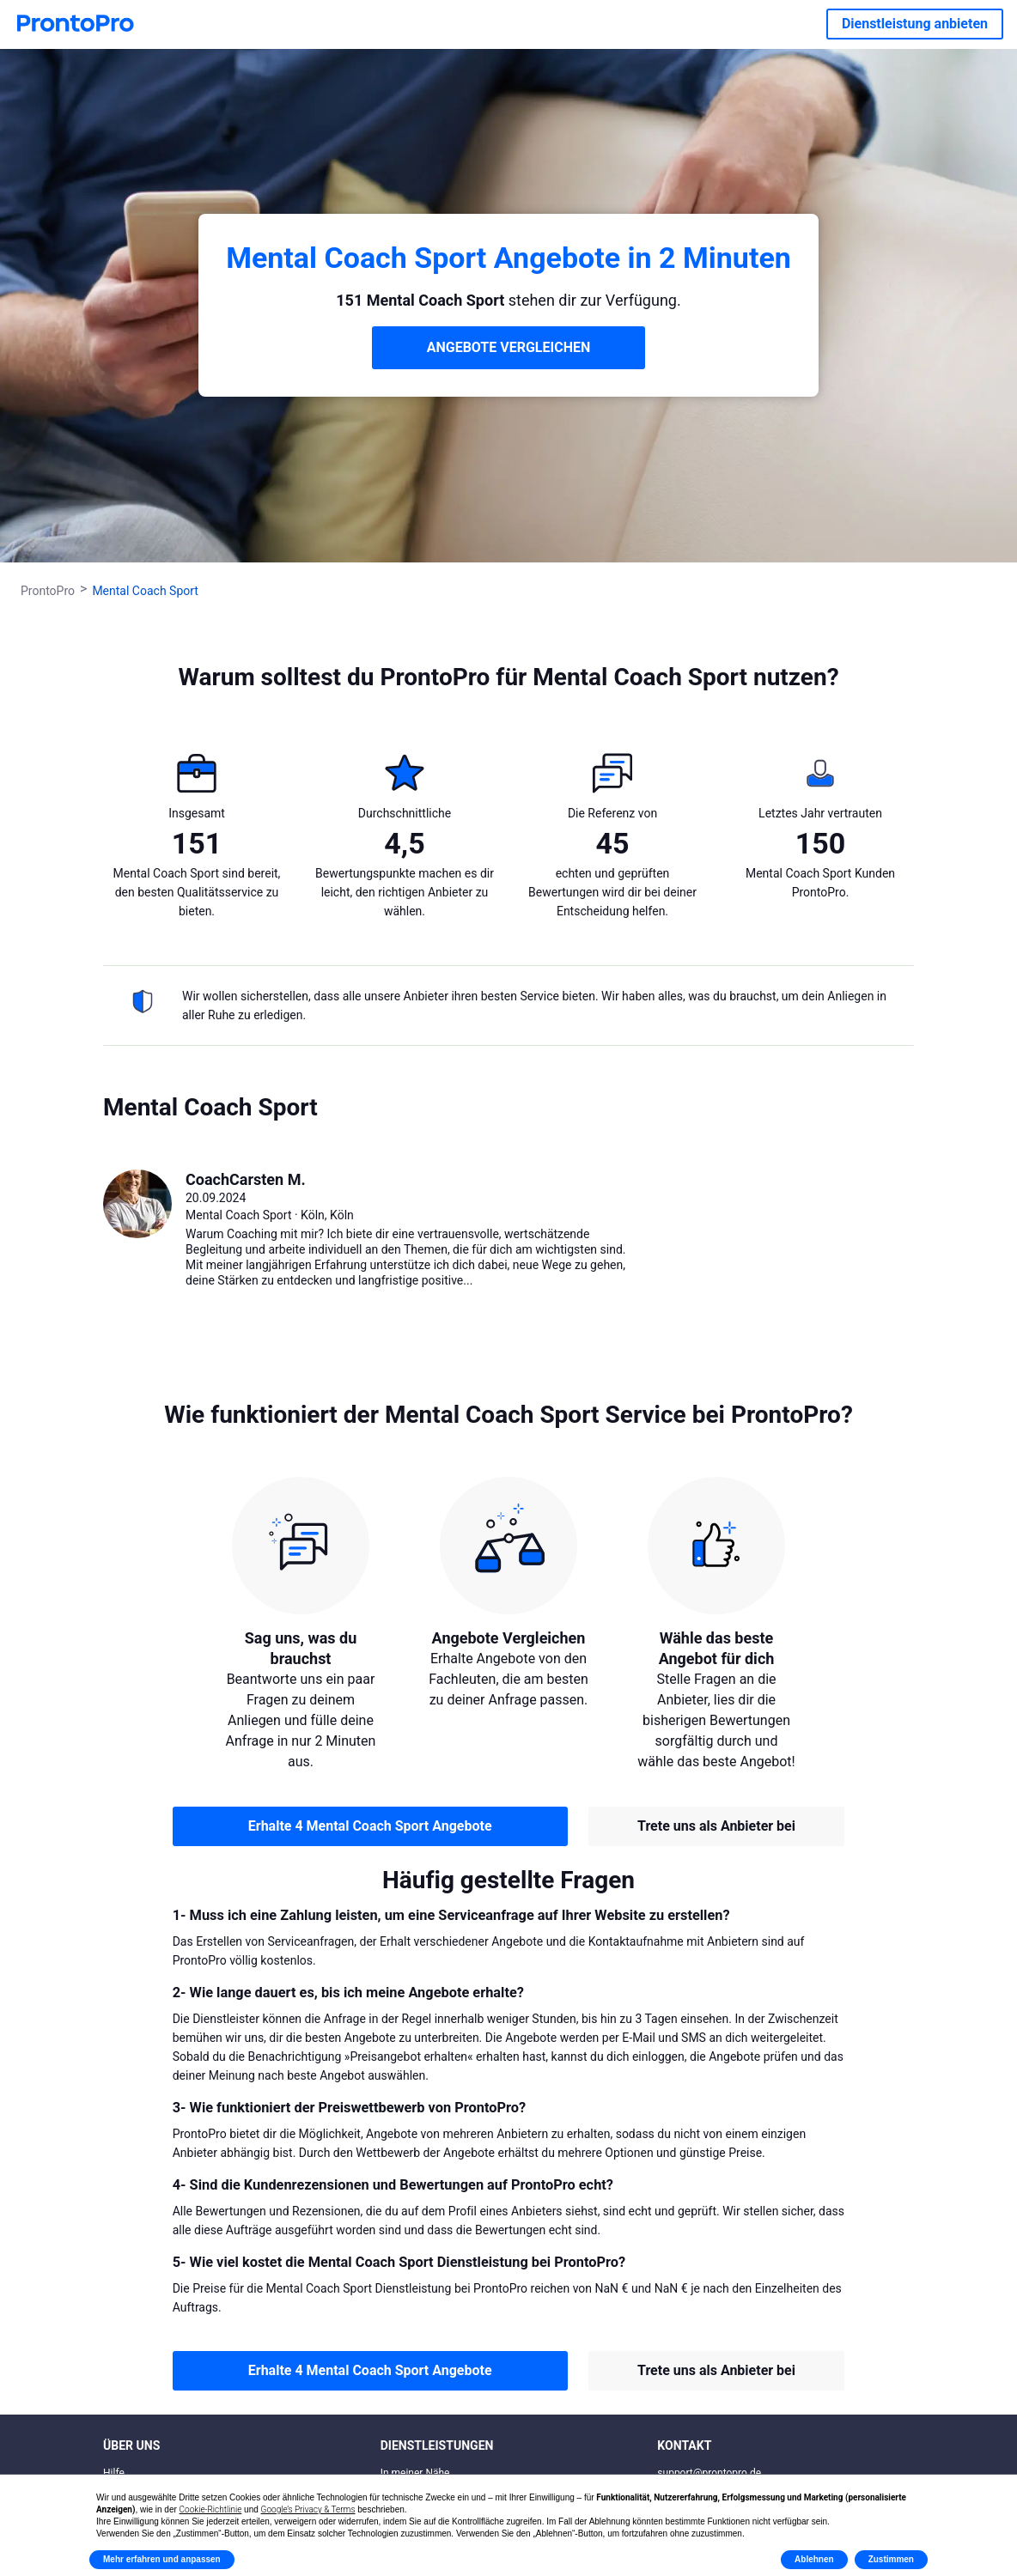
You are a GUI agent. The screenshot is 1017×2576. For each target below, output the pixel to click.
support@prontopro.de (709, 2473)
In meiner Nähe (415, 2473)
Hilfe (114, 2473)
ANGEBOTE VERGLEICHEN (509, 347)
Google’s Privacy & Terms (308, 2509)
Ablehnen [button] (814, 2559)
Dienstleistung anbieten (915, 23)
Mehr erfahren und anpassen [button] (162, 2559)
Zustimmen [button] (891, 2559)
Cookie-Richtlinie (211, 2509)
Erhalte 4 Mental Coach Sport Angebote (370, 1826)
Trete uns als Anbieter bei (716, 1826)
